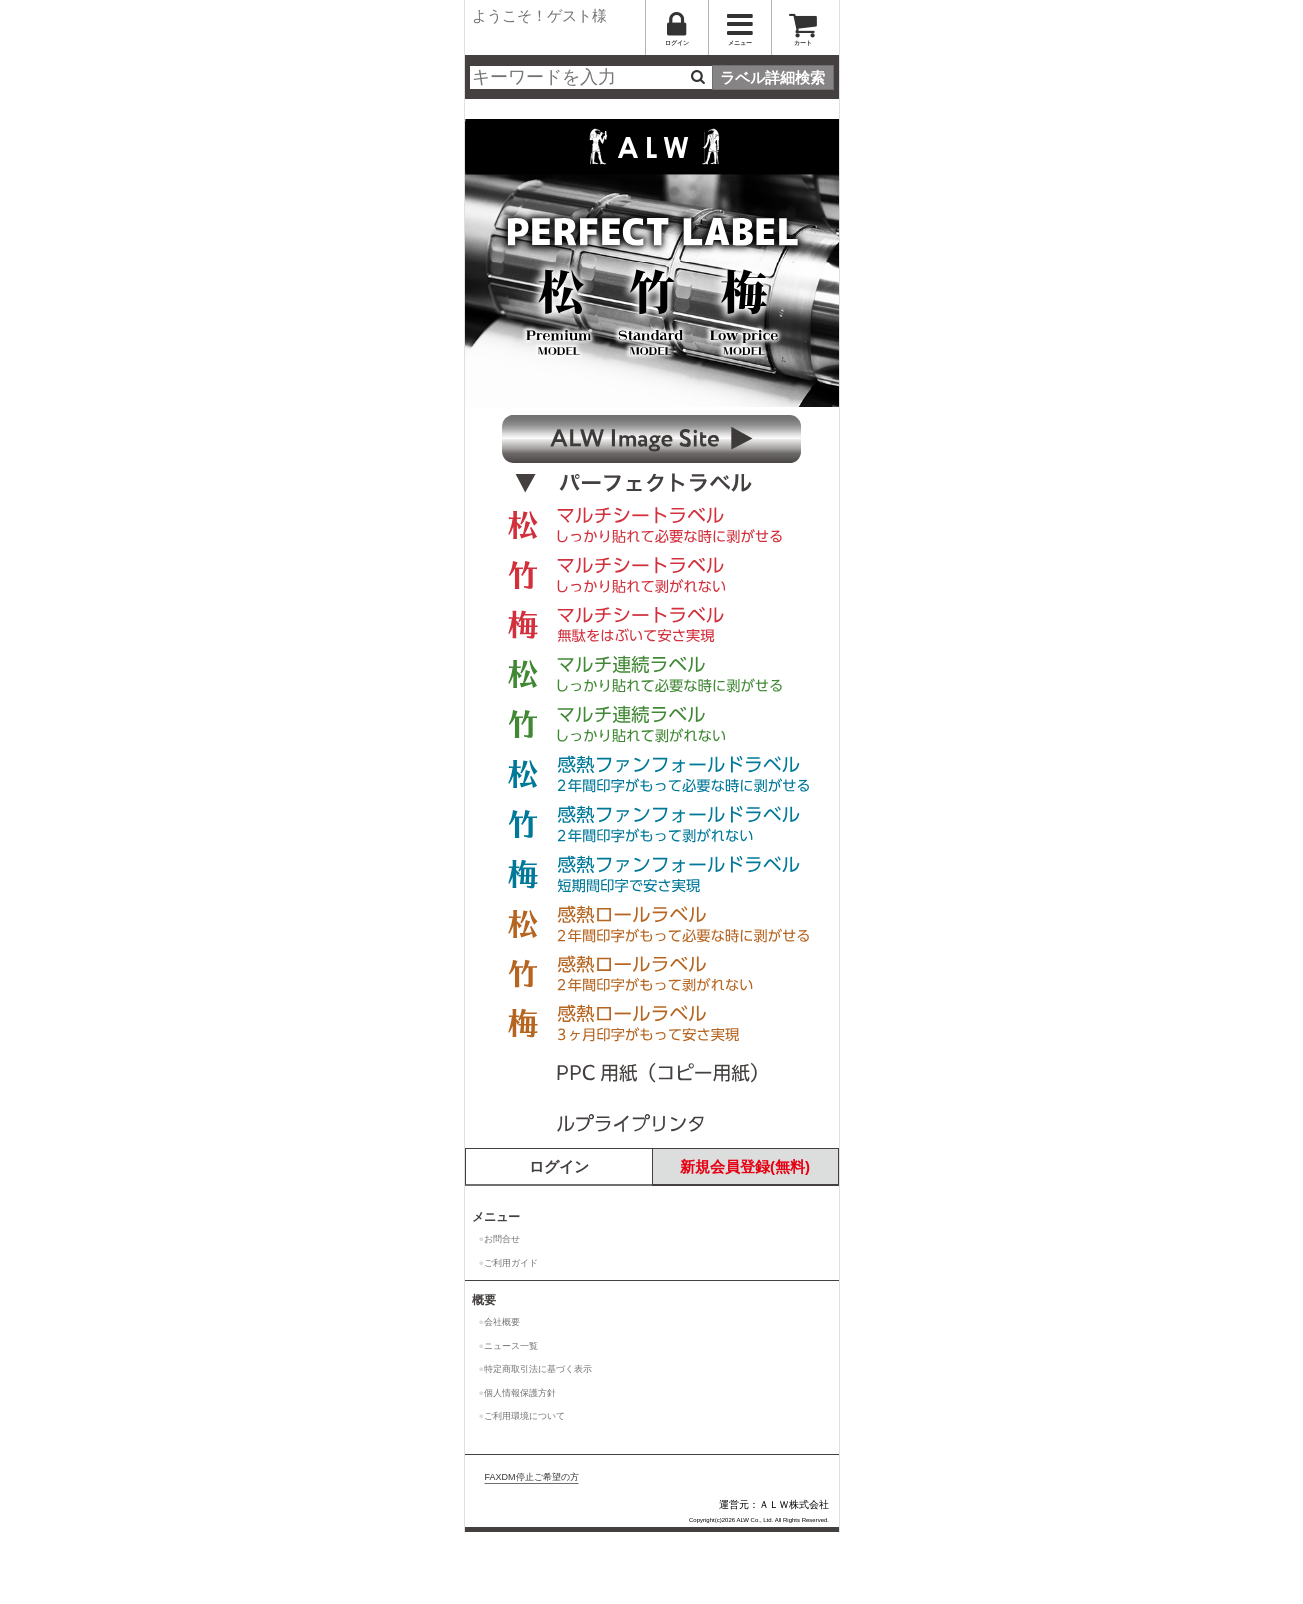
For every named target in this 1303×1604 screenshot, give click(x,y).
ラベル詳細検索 (772, 77)
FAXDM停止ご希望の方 (532, 1477)
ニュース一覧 (511, 1346)
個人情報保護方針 (520, 1393)
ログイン (559, 1166)
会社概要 (502, 1322)
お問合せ (502, 1239)
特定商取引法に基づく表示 (538, 1369)
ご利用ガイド (511, 1263)
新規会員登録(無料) (745, 1166)
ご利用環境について (524, 1416)
